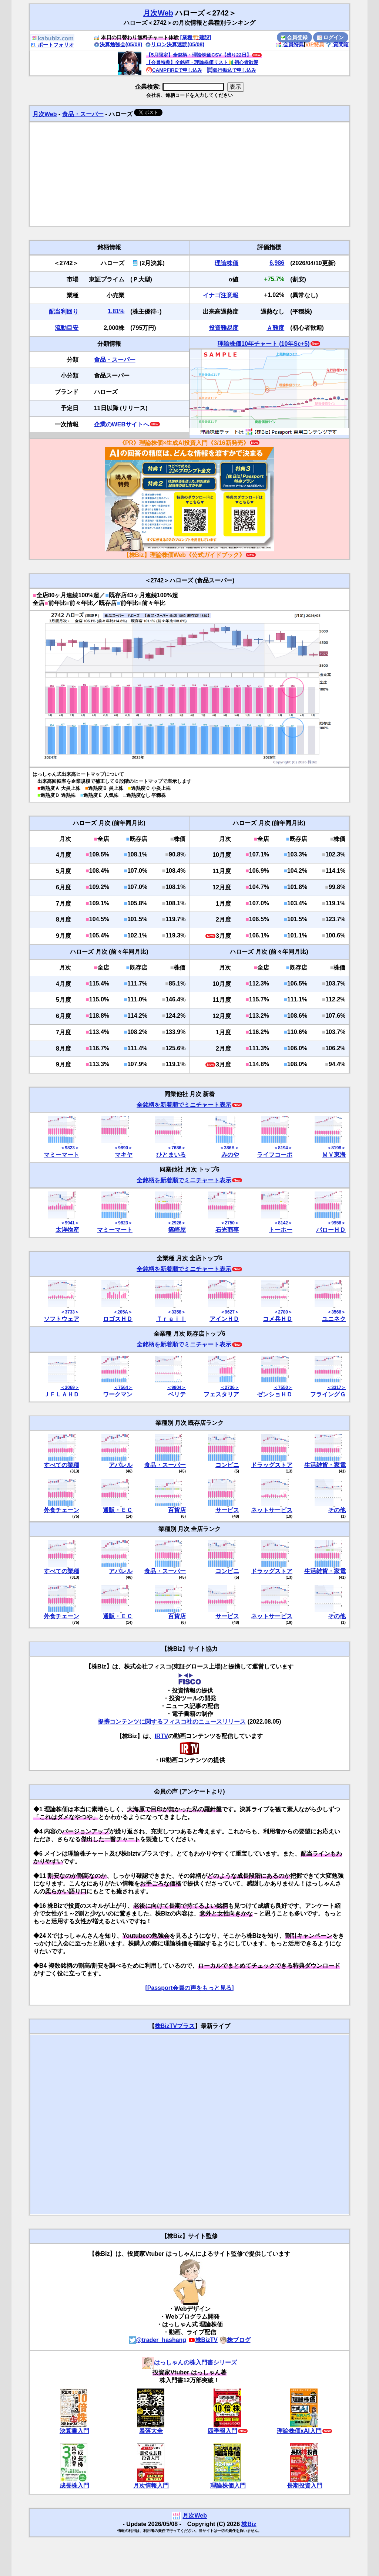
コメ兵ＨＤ (277, 1319)
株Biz (248, 2524)
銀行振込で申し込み (231, 70)
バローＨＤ (331, 1230)
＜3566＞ (336, 1312)
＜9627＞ (229, 1312)
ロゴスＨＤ (118, 1319)
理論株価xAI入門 (299, 2431)
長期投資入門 (304, 2485)
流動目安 (66, 328)
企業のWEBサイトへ (121, 424)
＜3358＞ (176, 1312)
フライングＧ (328, 1394)
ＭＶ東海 (334, 1155)
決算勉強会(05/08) (118, 44)
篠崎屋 (177, 1230)
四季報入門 (222, 2431)
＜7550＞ (283, 1387)
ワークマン (118, 1394)
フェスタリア (221, 1394)
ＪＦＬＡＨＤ (61, 1394)
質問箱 (337, 44)
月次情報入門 (151, 2485)
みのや (230, 1155)
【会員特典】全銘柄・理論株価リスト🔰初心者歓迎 (202, 62)
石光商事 (227, 1230)
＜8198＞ (336, 1147)
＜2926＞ (176, 1223)
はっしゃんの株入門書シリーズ (189, 2362)
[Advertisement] (189, 174)
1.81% (116, 311)
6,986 (276, 263)
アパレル (121, 1465)
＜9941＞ (69, 1223)
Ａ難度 (275, 328)
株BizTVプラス (175, 2026)
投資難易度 (223, 328)
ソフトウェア (61, 1319)
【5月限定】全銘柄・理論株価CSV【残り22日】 (198, 55)
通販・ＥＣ (118, 1510)
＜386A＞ (229, 1147)
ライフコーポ (274, 1155)
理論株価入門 (228, 2485)
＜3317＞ (336, 1387)
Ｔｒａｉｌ (171, 1319)
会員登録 (294, 37)
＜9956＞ (336, 1223)
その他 (337, 1510)
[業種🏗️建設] (195, 37)
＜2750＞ (229, 1223)
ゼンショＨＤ (274, 1394)
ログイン (330, 37)
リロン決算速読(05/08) (174, 44)
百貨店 (177, 1510)
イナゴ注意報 (220, 295)
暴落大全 (151, 2431)
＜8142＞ (283, 1223)
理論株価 (226, 263)
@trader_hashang (158, 2340)
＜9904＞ (176, 1387)
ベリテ (177, 1394)
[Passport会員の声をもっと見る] (189, 1988)
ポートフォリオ (52, 45)
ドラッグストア (271, 1465)
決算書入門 (74, 2431)
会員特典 (290, 44)
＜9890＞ (123, 1147)
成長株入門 (74, 2485)
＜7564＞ (123, 1387)
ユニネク (334, 1319)
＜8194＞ (283, 1147)
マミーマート (61, 1155)
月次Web (158, 13)
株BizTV (203, 2340)
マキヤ (124, 1155)
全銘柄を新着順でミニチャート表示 (184, 1105)
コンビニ (227, 1465)
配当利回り (63, 311)
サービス (227, 1510)
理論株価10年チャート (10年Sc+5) (264, 344)
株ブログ (235, 2340)
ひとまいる (171, 1155)
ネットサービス (271, 1510)
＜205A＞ (123, 1312)
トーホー (280, 1230)
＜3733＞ (69, 1312)
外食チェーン (61, 1510)
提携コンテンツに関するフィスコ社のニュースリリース (172, 1721)
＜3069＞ (69, 1387)
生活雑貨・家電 (325, 1465)
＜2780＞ (283, 1312)
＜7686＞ (176, 1147)
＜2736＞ (229, 1387)
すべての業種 (61, 1465)
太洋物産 (67, 1230)
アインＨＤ (224, 1319)
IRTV (161, 1736)
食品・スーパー (83, 114)
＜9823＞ (69, 1147)
